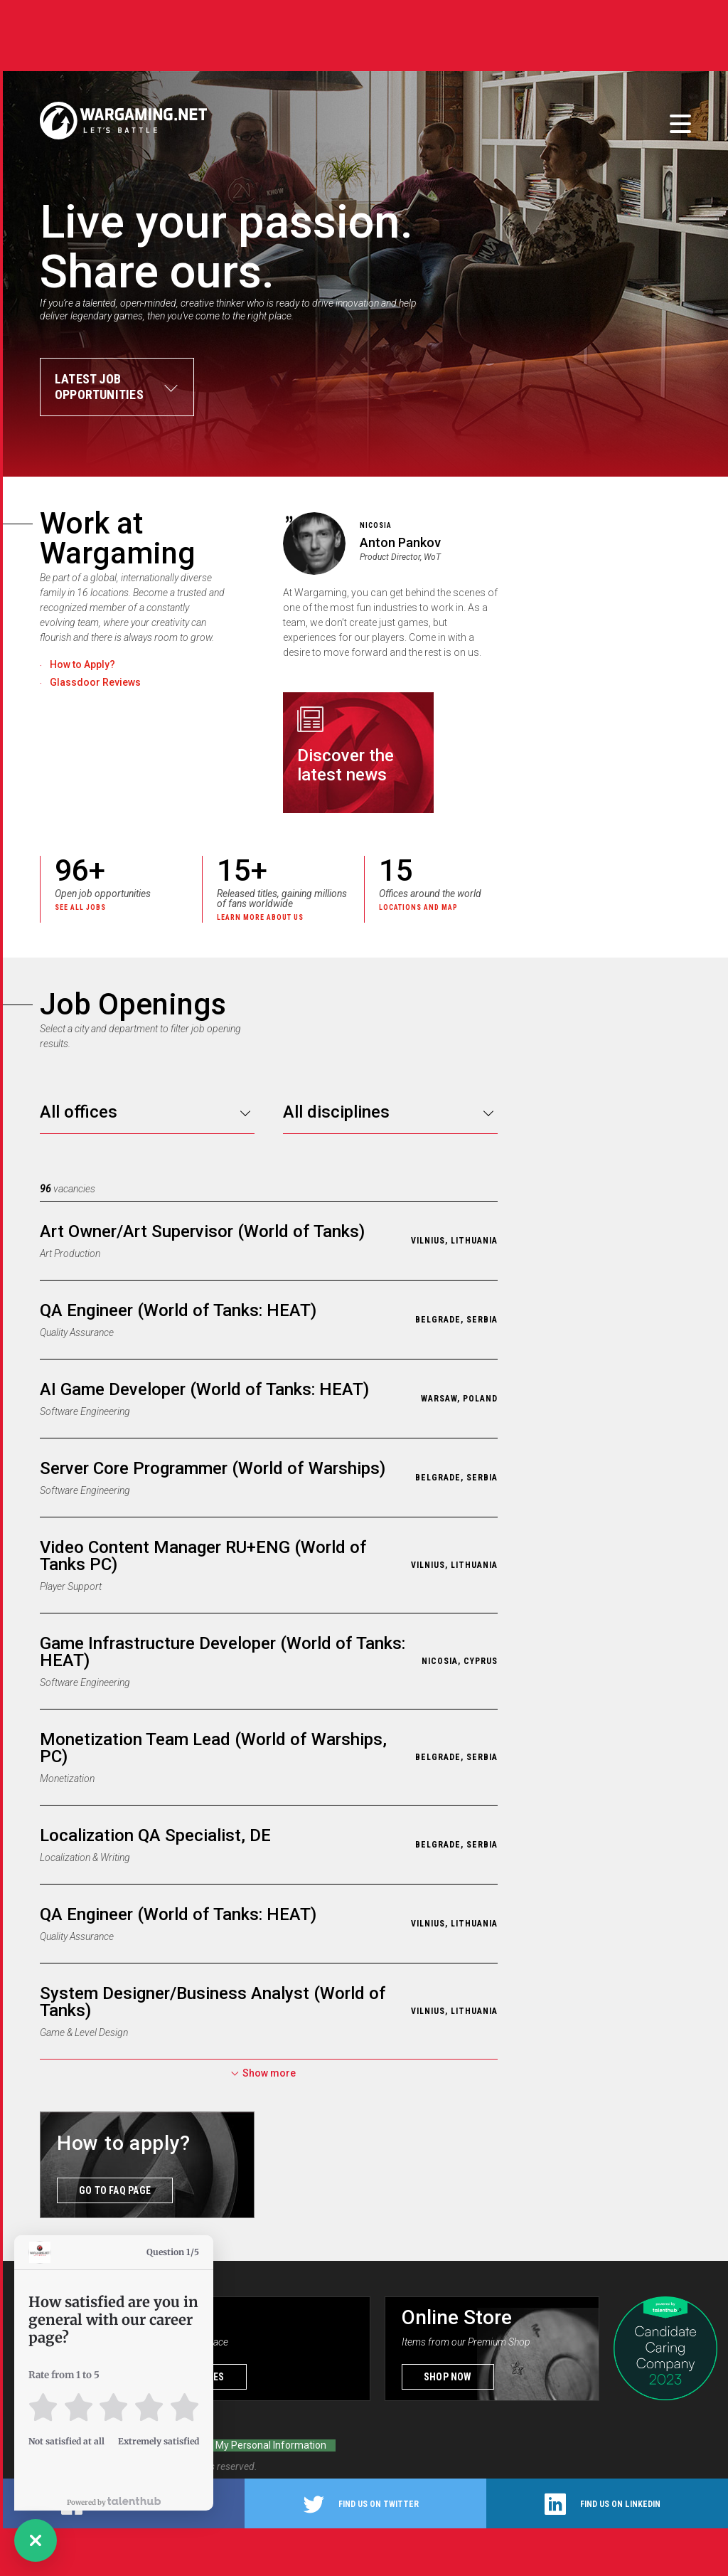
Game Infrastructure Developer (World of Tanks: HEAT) (222, 1649)
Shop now (448, 2374)
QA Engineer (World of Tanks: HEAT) (178, 1307)
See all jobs (80, 907)
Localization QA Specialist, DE (155, 1832)
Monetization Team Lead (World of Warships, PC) (213, 1745)
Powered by (114, 2502)
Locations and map (418, 907)
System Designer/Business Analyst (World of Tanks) (213, 1999)
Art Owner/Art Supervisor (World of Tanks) (202, 1228)
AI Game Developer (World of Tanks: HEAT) (204, 1386)
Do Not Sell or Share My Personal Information (225, 2442)
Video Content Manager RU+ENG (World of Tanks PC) (203, 1553)
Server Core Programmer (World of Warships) (212, 1465)
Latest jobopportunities (99, 386)
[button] (35, 2540)
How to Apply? (82, 664)
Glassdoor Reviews (95, 682)
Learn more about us (260, 917)
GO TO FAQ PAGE (115, 2187)
